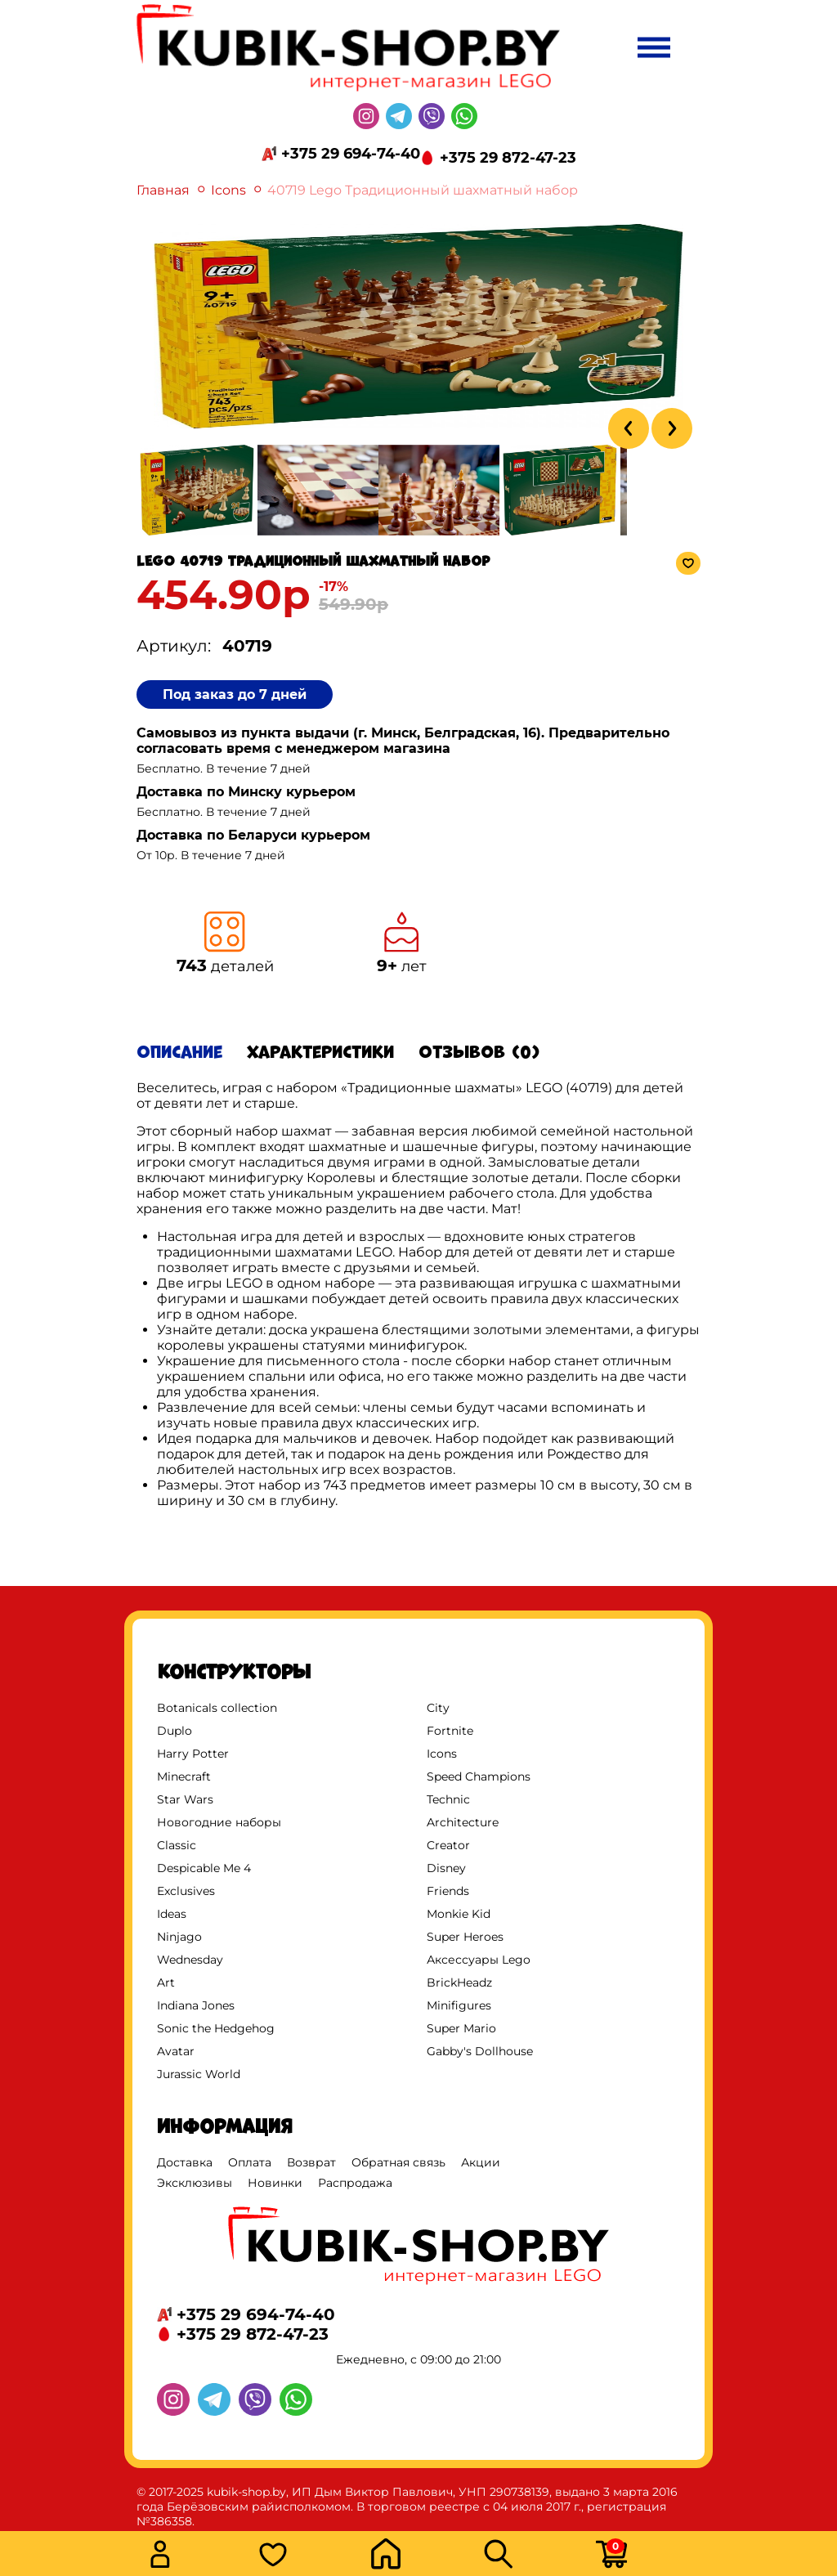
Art (166, 1982)
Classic (176, 1845)
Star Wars (185, 1799)
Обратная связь (398, 2162)
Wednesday (190, 1959)
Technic (448, 1799)
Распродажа (355, 2182)
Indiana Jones (196, 2005)
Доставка (185, 2162)
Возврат (311, 2162)
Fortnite (450, 1730)
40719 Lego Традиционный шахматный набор (422, 190)
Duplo (174, 1730)
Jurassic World (198, 2074)
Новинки (275, 2182)
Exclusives (186, 1891)
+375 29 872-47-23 (508, 158)
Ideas (171, 1913)
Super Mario (461, 2028)
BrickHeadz (459, 1982)
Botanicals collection (217, 1707)
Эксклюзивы (194, 2182)
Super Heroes (465, 1936)
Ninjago (179, 1936)
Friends (448, 1891)
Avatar (176, 2051)
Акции (480, 2162)
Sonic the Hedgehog (216, 2028)
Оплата (249, 2162)
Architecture (463, 1822)
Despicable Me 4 (204, 1868)
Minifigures (459, 2005)
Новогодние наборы (219, 1822)
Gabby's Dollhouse (480, 2051)
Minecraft (184, 1776)
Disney (446, 1868)
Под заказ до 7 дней (235, 694)
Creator (448, 1845)
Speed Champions (478, 1776)
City (438, 1707)
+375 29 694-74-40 (350, 154)
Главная (163, 190)
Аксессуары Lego (478, 1959)
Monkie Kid (458, 1913)
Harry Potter (193, 1753)
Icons (228, 190)
